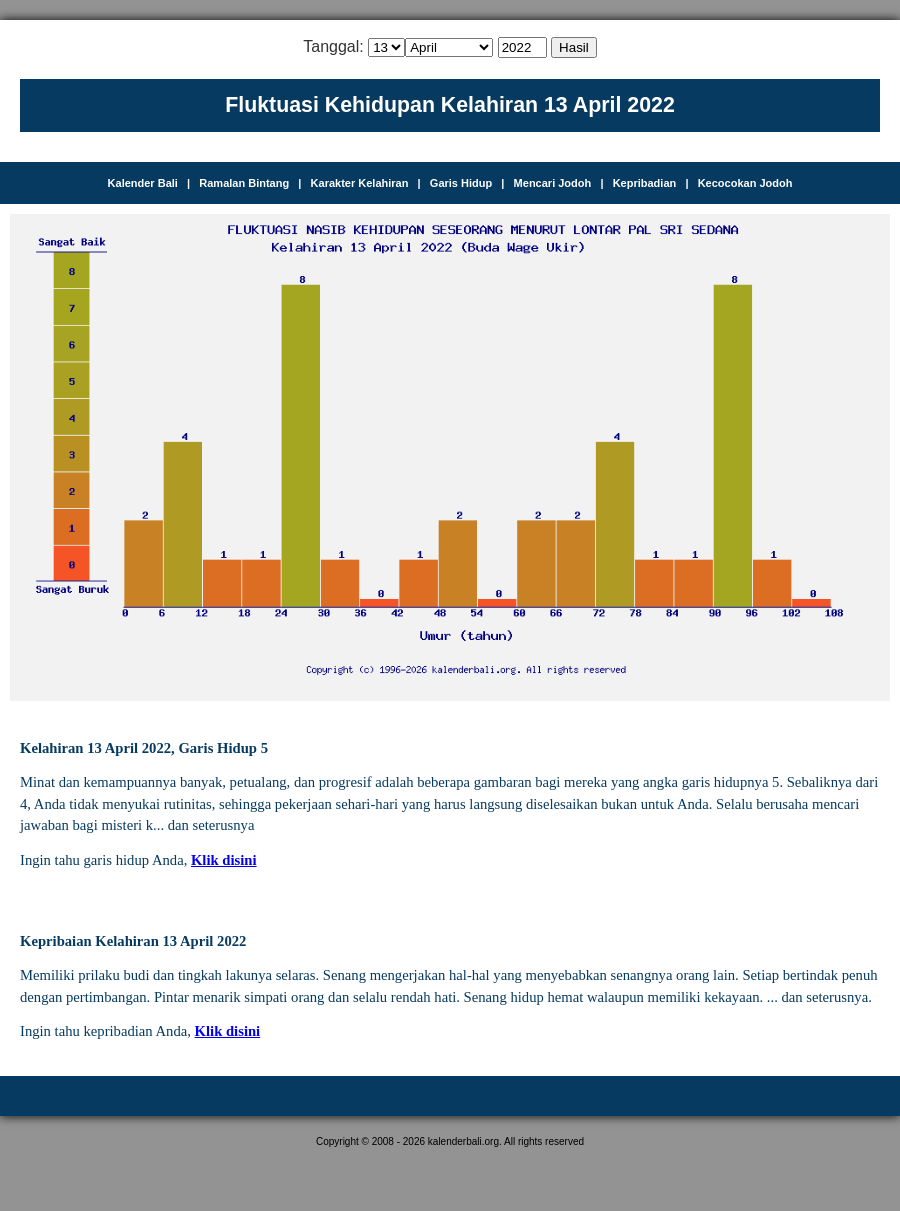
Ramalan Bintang (244, 183)
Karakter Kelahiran (360, 183)
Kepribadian (645, 183)
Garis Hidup (461, 183)
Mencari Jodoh (553, 183)
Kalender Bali (143, 183)
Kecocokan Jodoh (745, 183)
